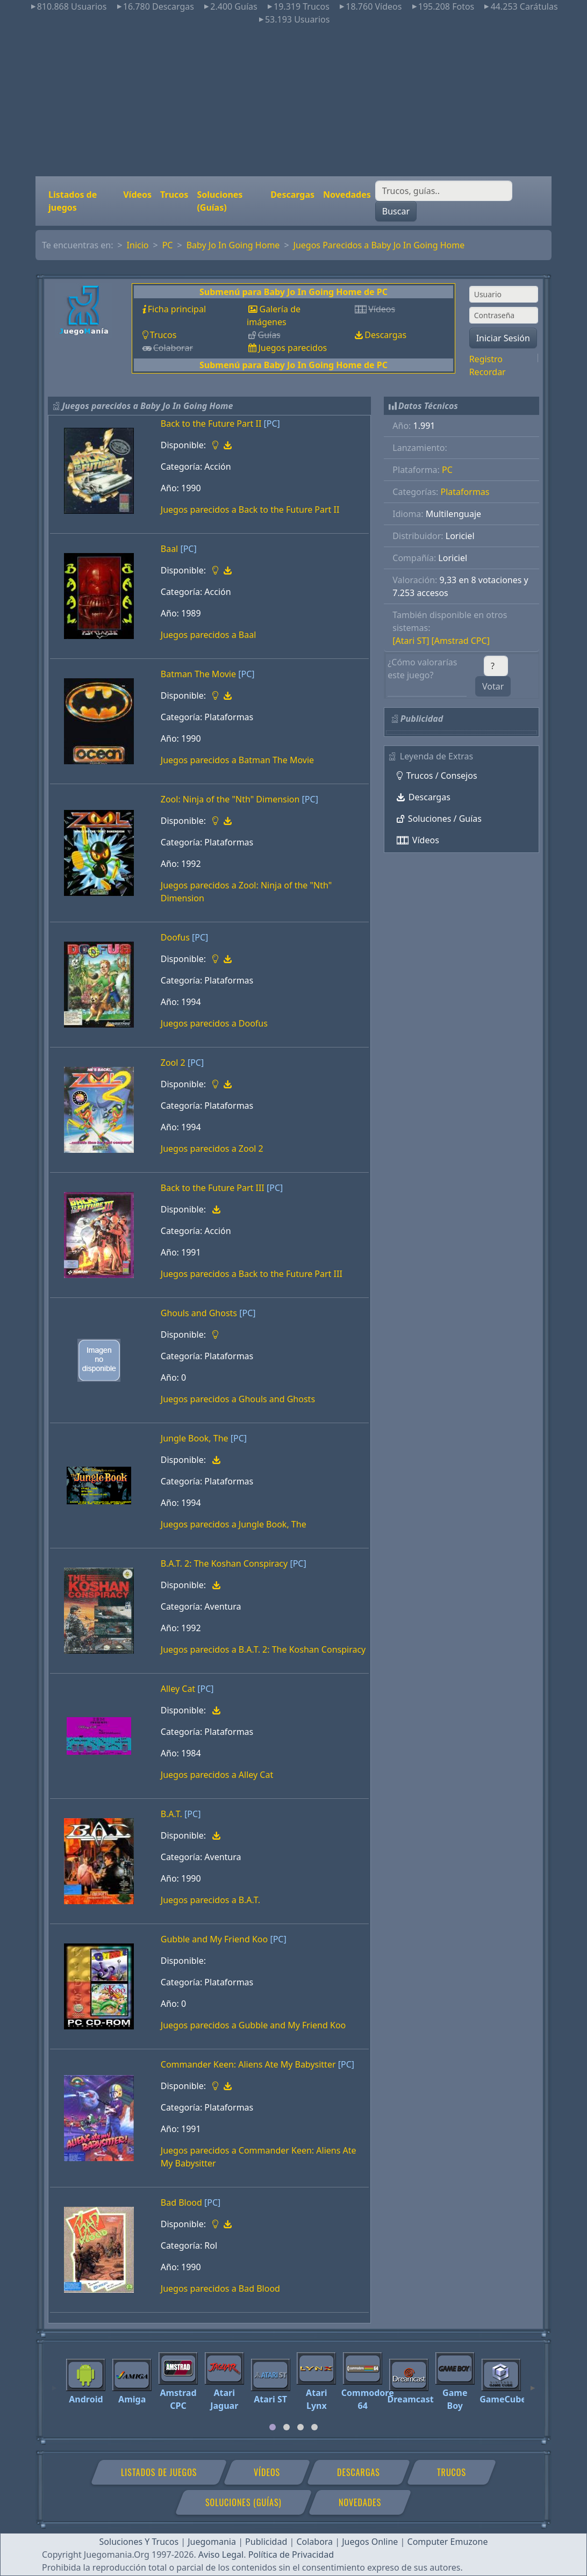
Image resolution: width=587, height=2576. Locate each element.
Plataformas (465, 492)
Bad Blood (181, 2202)
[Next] (532, 2383)
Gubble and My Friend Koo (214, 1939)
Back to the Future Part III (212, 1188)
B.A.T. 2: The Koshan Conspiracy (224, 1563)
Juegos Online (370, 2542)
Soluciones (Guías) (219, 201)
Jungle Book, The (194, 1438)
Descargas (292, 194)
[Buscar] (443, 191)
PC (167, 245)
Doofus (175, 937)
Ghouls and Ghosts (199, 1313)
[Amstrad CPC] (461, 641)
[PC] (272, 423)
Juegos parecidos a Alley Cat (217, 1775)
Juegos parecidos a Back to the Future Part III (251, 1274)
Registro (486, 359)
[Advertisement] (293, 101)
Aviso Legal (221, 2554)
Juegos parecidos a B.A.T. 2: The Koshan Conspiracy (263, 1649)
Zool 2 (173, 1062)
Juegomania (212, 2542)
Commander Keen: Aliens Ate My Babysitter (248, 2064)
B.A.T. (171, 1814)
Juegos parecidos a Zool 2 (212, 1148)
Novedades (347, 194)
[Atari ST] (410, 641)
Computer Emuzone (447, 2542)
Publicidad (266, 2542)
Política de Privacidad (291, 2554)
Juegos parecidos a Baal (208, 635)
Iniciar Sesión (503, 338)
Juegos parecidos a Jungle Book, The (233, 1524)
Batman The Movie (198, 674)
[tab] (272, 2427)
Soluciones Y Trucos (139, 2542)
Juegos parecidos (292, 348)
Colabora (314, 2542)
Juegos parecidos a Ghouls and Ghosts (238, 1399)
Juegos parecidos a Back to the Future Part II (250, 509)
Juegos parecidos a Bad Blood (220, 2288)
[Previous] (54, 2383)
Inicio (138, 245)
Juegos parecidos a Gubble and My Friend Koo (253, 2025)
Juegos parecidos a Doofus (214, 1023)
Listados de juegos (72, 201)
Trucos (174, 194)
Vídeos (137, 194)
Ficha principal (177, 309)
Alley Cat (178, 1689)
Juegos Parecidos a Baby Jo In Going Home (379, 245)
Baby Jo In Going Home (233, 245)
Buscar (396, 211)
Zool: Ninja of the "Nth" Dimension (230, 799)
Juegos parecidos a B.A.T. (210, 1900)
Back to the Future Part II (211, 423)
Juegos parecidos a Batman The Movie (237, 760)
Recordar (487, 372)
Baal (169, 549)
